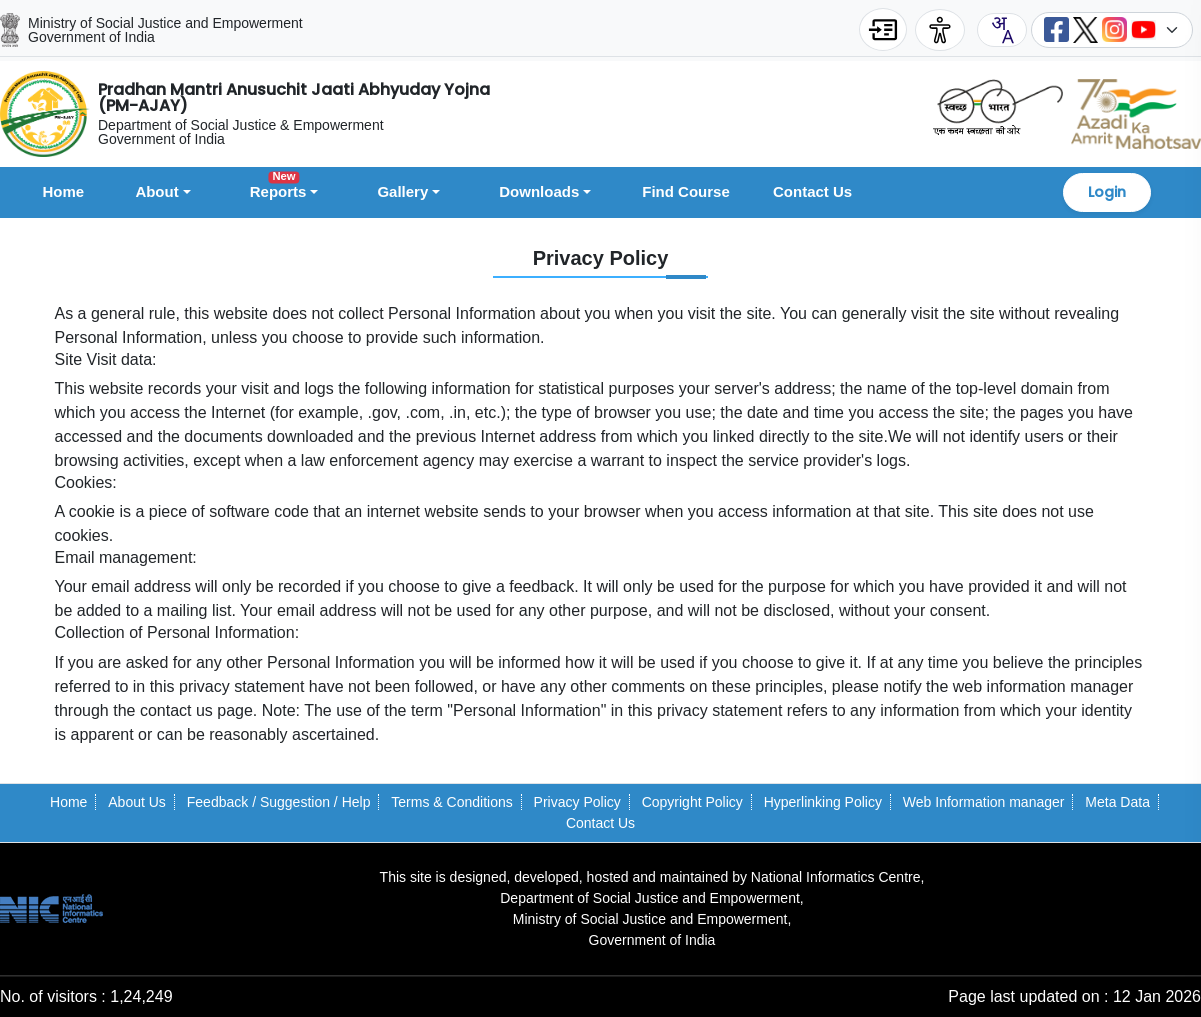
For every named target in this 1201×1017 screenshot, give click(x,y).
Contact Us (812, 191)
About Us (137, 802)
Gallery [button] (402, 191)
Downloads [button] (539, 191)
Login (1107, 192)
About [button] (156, 191)
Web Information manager (984, 802)
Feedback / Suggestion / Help (279, 802)
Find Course (686, 191)
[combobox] (1002, 30)
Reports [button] (278, 188)
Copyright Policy (692, 802)
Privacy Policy (577, 802)
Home (64, 191)
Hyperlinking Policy (823, 802)
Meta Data (1117, 802)
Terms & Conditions (451, 802)
